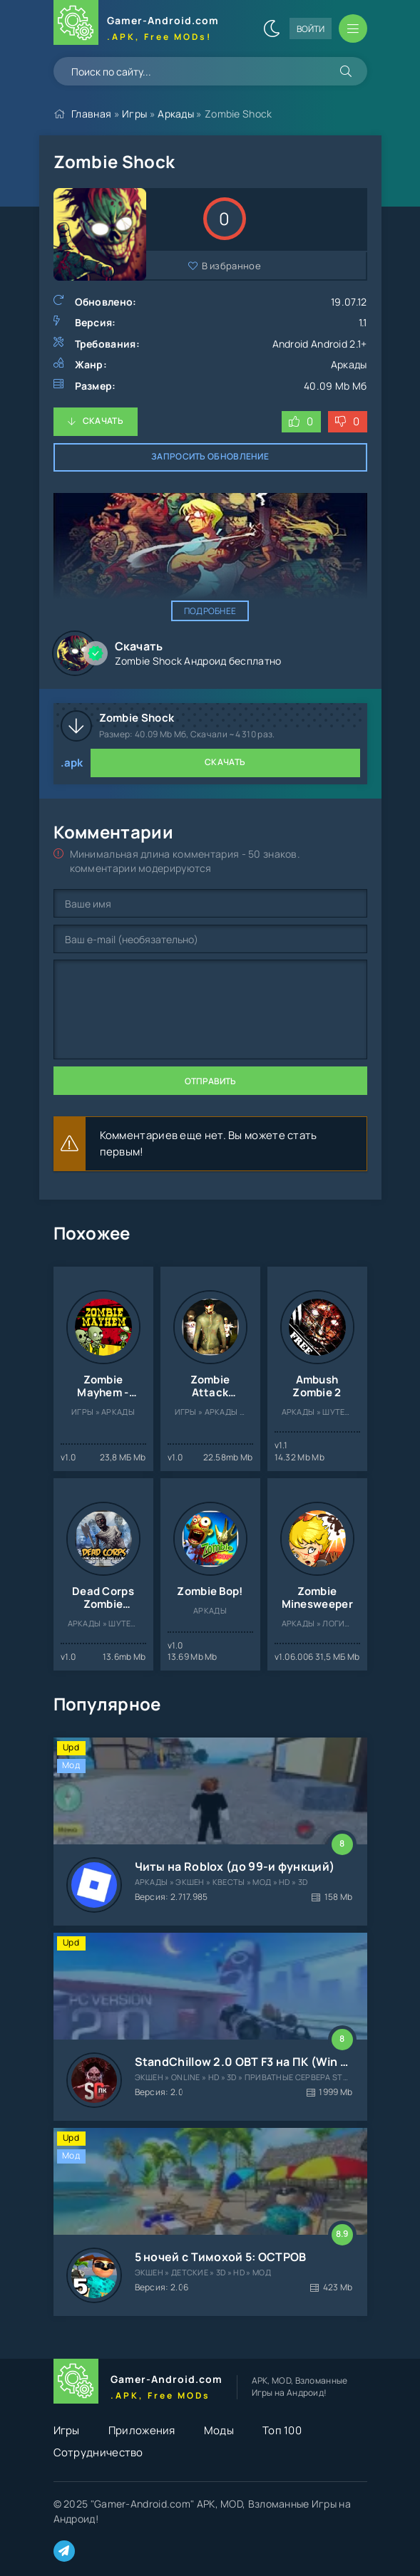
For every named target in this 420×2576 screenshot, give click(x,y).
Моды (219, 2430)
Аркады (176, 113)
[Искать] (345, 71)
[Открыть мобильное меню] (353, 28)
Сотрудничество (98, 2452)
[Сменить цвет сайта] (271, 28)
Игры (134, 113)
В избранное (231, 265)
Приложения (141, 2430)
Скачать (103, 421)
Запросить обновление (210, 456)
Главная (91, 113)
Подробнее (210, 611)
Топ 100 (282, 2430)
